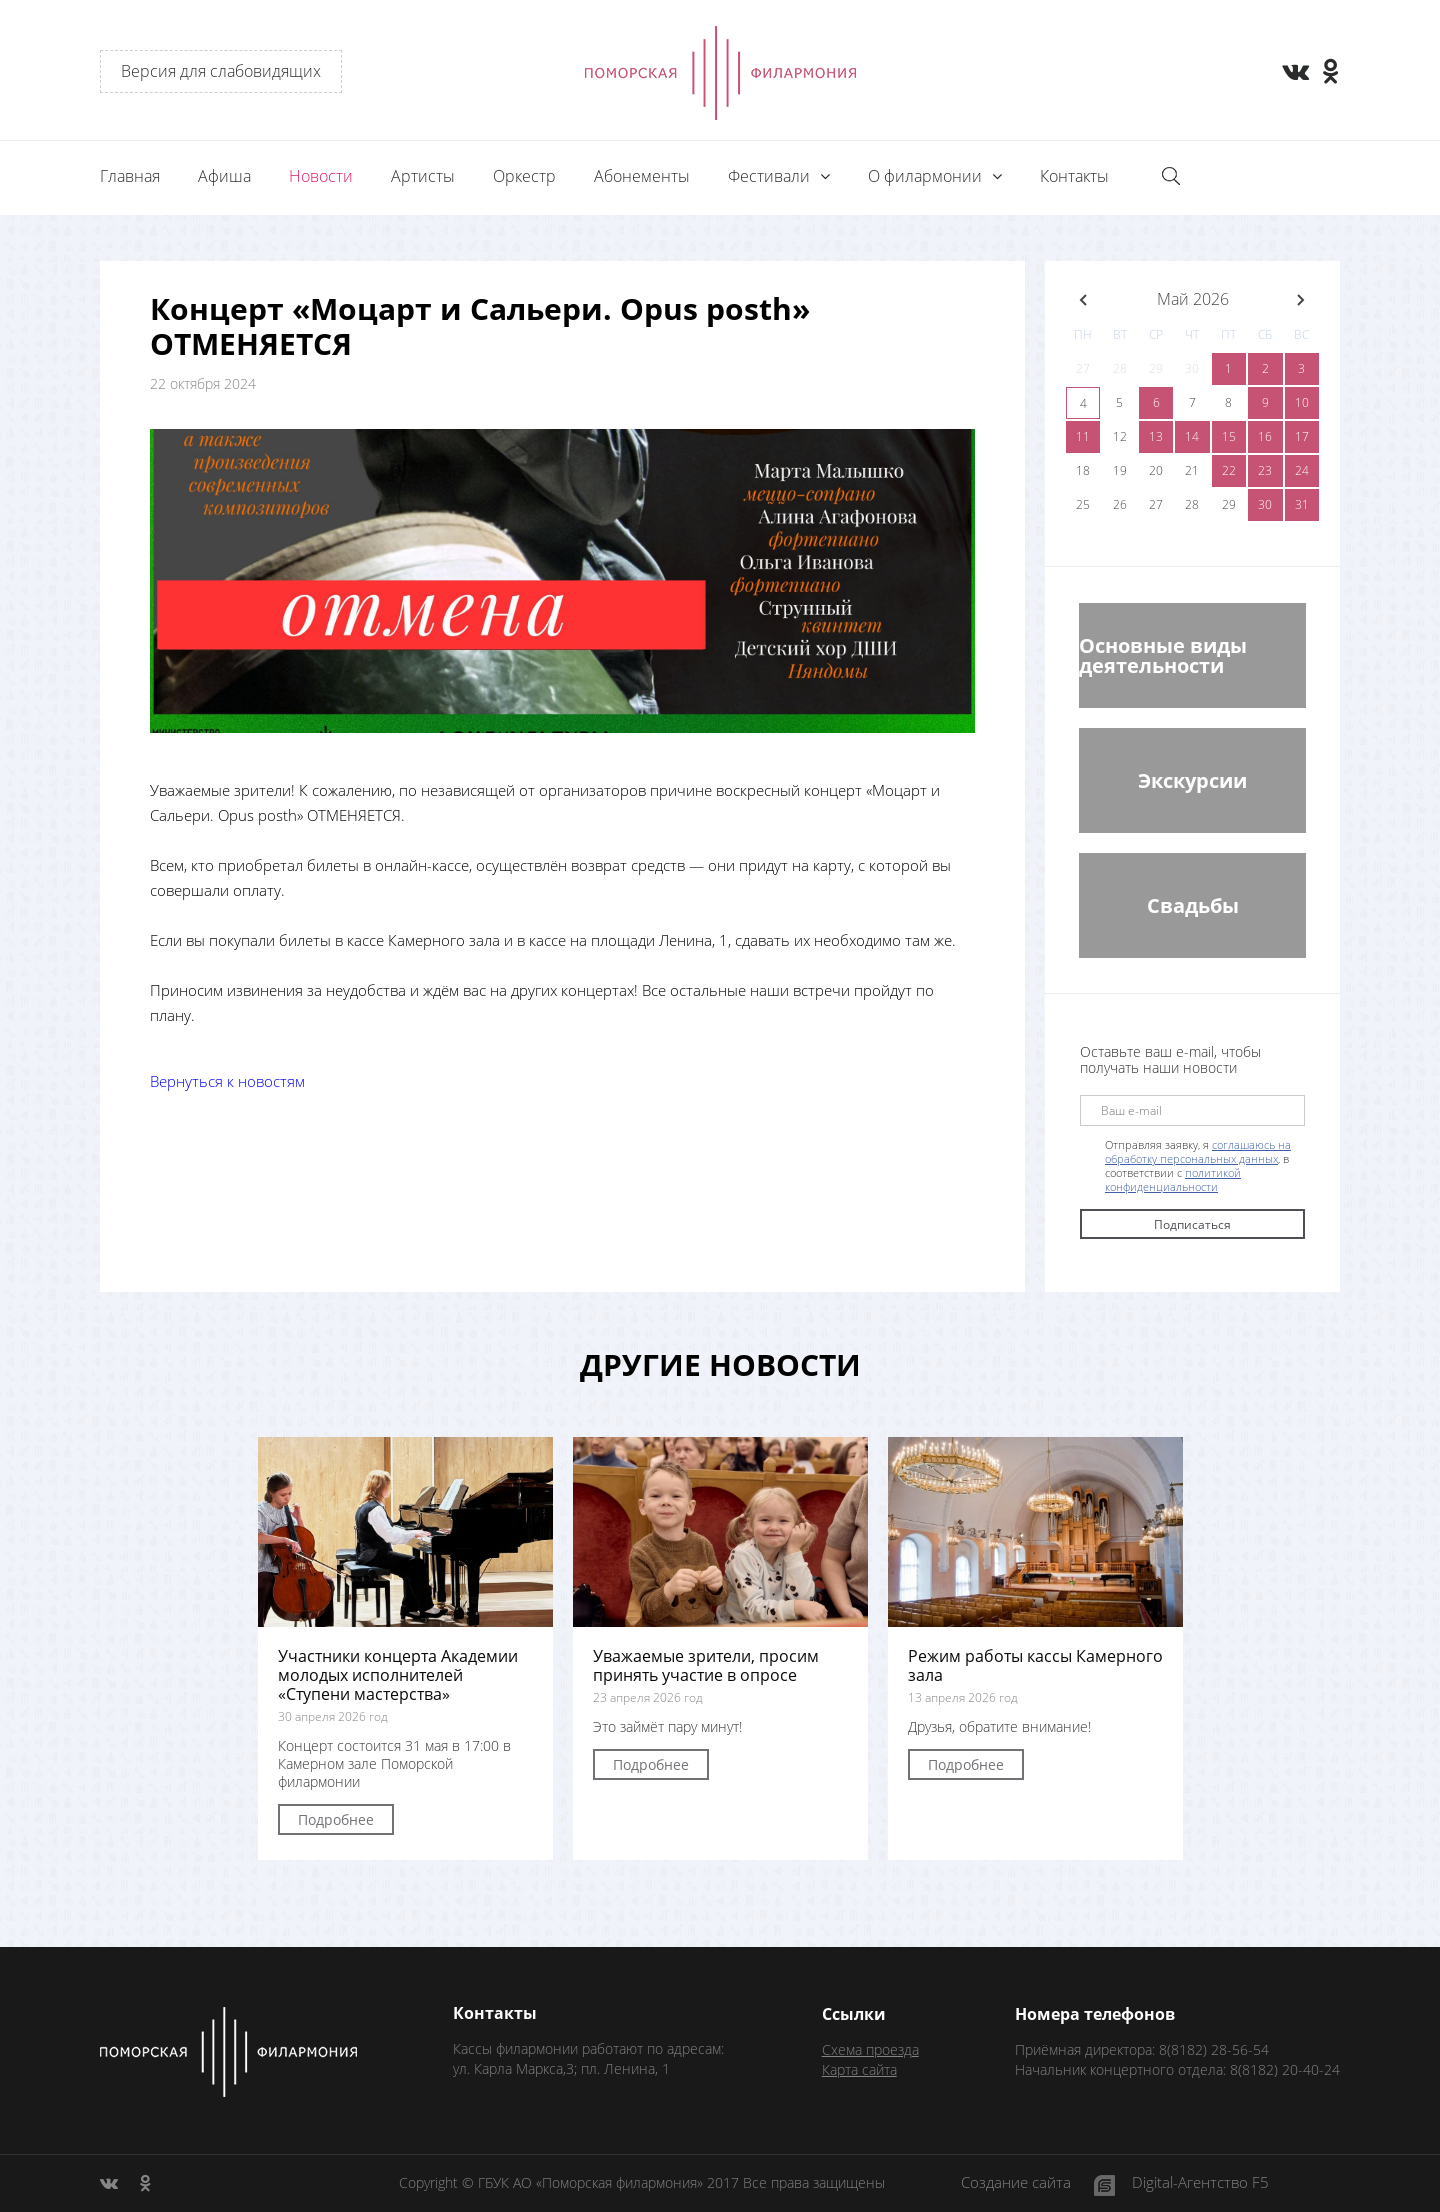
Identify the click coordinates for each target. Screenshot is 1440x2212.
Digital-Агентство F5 (1200, 2183)
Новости (321, 176)
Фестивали (771, 176)
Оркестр (524, 176)
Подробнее (336, 1819)
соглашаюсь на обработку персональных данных (1198, 1151)
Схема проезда (870, 2049)
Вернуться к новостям (227, 1081)
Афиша (224, 176)
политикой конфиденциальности (1173, 1179)
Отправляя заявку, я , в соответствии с (1198, 1166)
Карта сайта (859, 2069)
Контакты (1074, 176)
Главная (130, 176)
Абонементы (642, 176)
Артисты (423, 176)
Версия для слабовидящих (221, 71)
